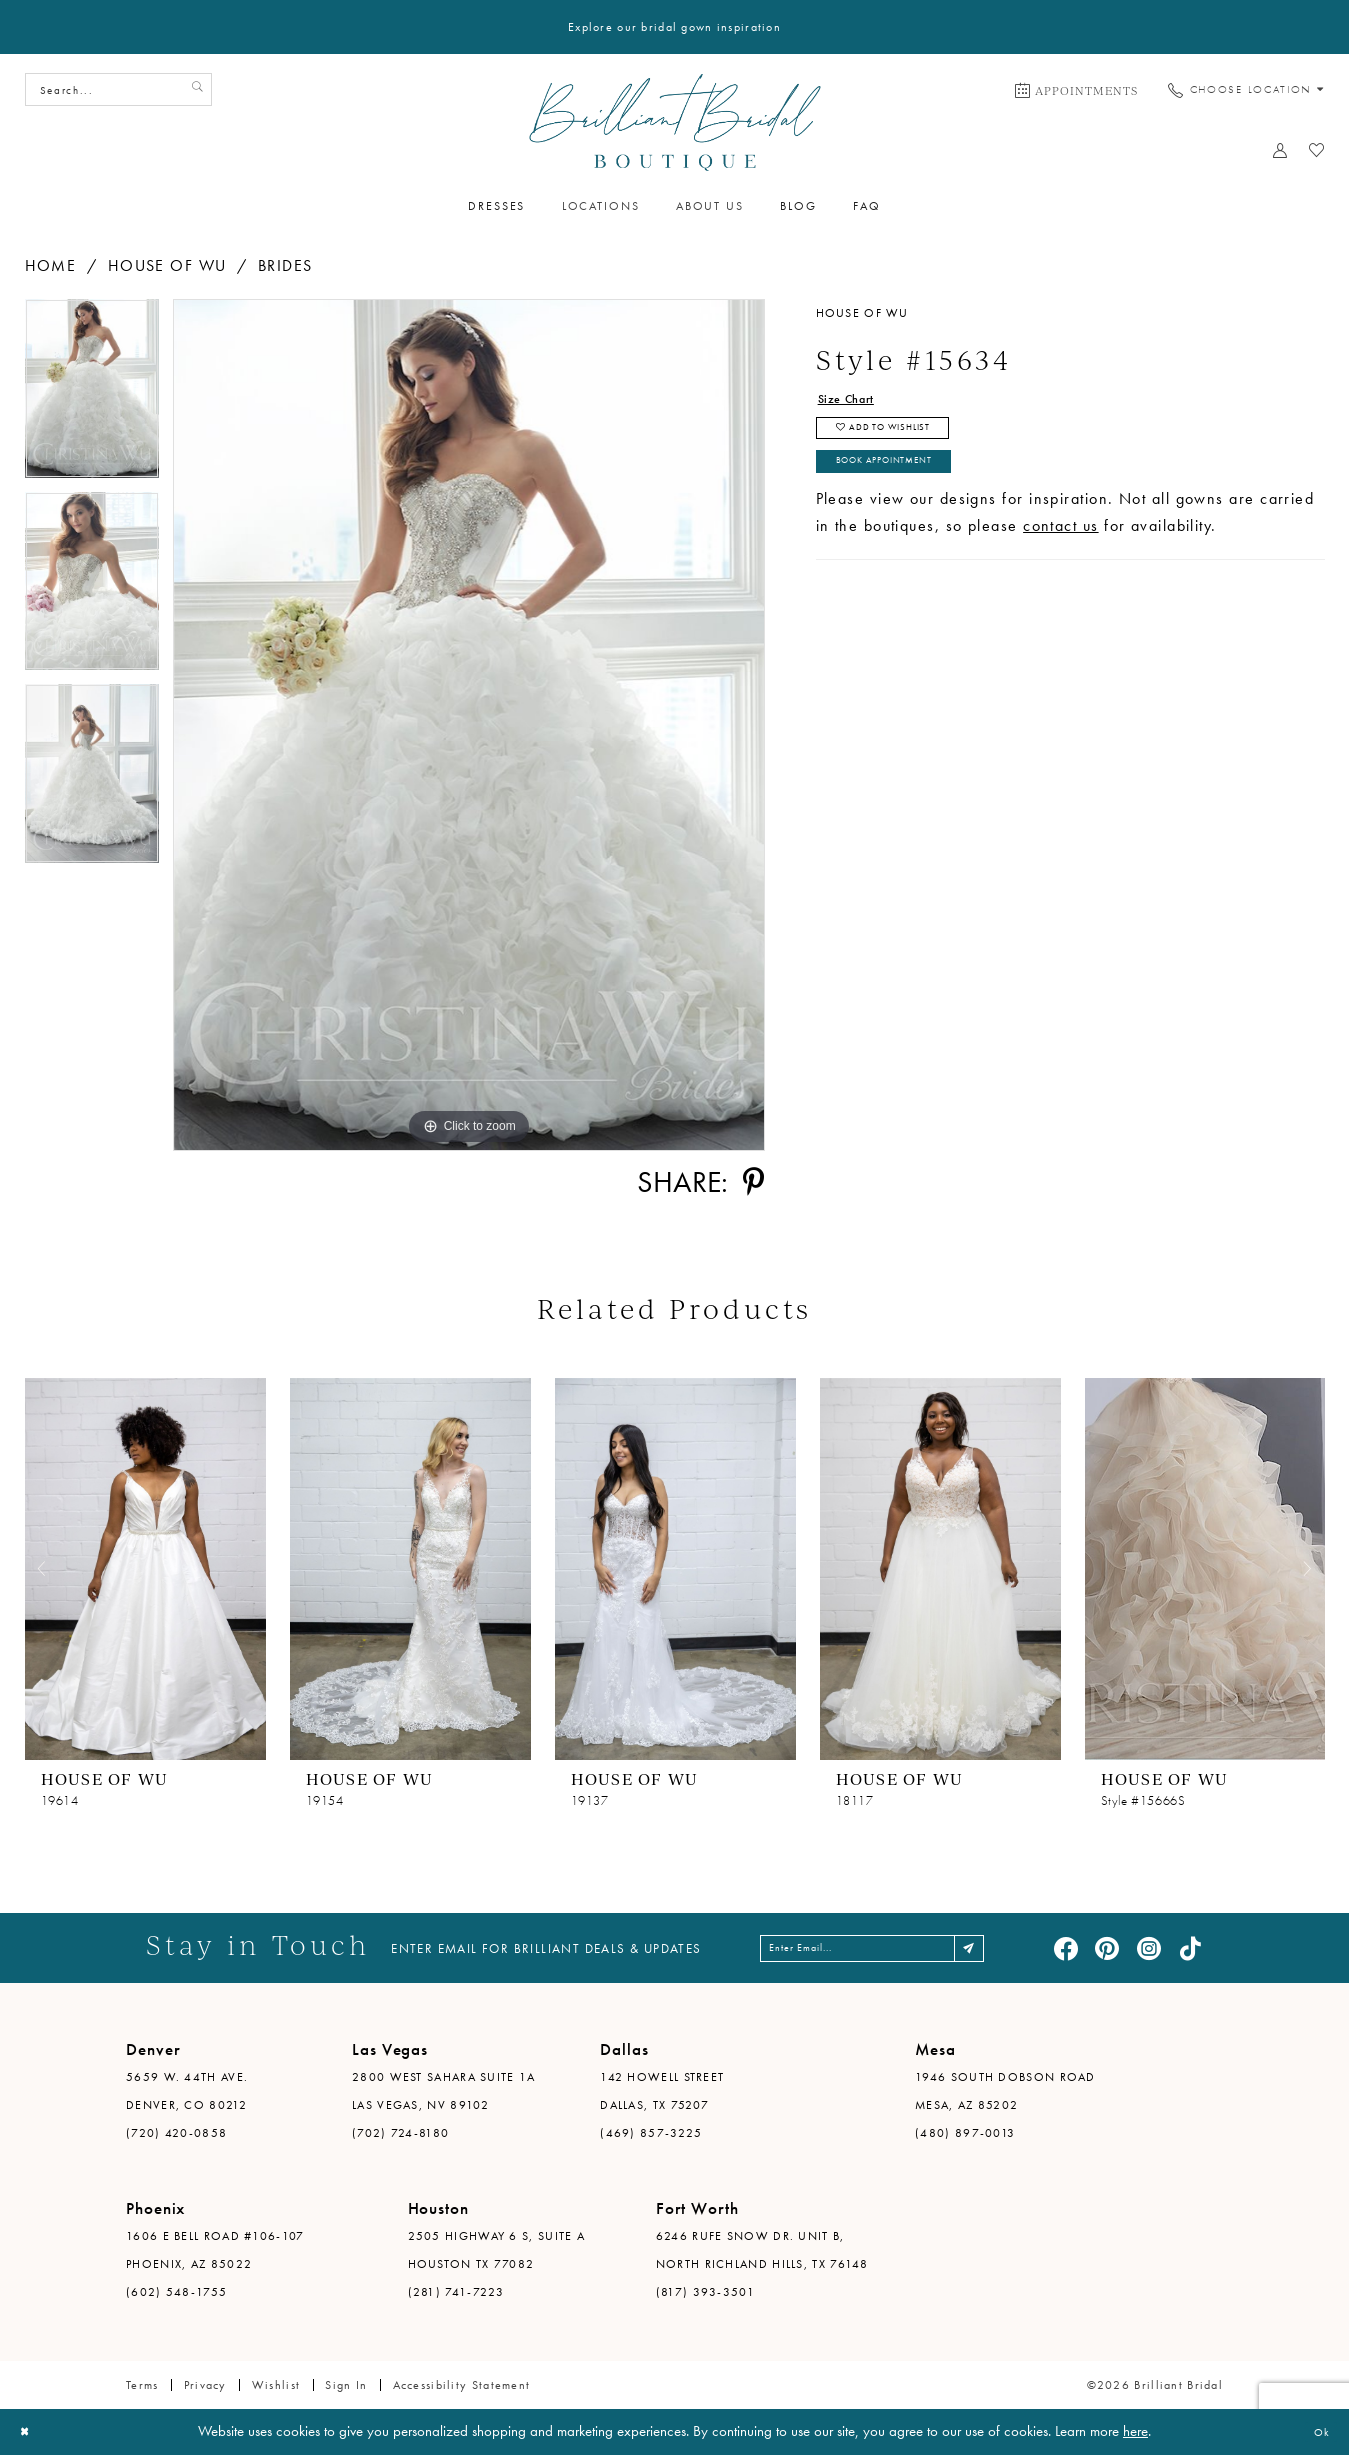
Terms (142, 2387)
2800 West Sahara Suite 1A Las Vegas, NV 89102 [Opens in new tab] (444, 2093)
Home (51, 265)
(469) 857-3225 (651, 2135)
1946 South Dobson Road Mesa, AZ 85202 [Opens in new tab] (1005, 2093)
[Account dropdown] (1279, 150)
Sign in (346, 2387)
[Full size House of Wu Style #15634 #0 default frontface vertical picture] (469, 725)
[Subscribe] (1006, 1949)
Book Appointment (906, 488)
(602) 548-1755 (176, 2294)
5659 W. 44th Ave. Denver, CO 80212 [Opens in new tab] (187, 2093)
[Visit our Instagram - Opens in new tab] (1149, 1949)
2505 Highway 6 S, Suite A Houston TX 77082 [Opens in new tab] (497, 2252)
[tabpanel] (92, 395)
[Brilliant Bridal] (674, 122)
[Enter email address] (874, 1949)
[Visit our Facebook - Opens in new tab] (1066, 1949)
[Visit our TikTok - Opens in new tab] (1190, 1949)
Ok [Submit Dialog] (1316, 2434)
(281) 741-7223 (456, 2294)
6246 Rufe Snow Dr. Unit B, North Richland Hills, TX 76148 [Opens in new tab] (762, 2252)
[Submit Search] (193, 89)
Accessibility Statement (462, 2387)
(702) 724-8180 (400, 2135)
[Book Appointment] (1076, 90)
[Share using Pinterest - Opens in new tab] (754, 1181)
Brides (285, 265)
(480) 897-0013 (965, 2135)
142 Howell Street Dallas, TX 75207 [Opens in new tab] (662, 2093)
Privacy (205, 2387)
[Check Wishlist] (1316, 150)
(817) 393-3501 (705, 2294)
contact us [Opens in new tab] (1061, 555)
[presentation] (145, 1568)
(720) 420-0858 (176, 2135)
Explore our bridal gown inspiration (674, 27)
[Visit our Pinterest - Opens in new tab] (1107, 1949)
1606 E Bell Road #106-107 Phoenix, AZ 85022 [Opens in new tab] (215, 2252)
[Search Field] (118, 89)
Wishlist (276, 2387)
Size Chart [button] (858, 402)
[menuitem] (1076, 90)
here (1135, 2433)
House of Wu (167, 265)
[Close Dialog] (30, 2434)
